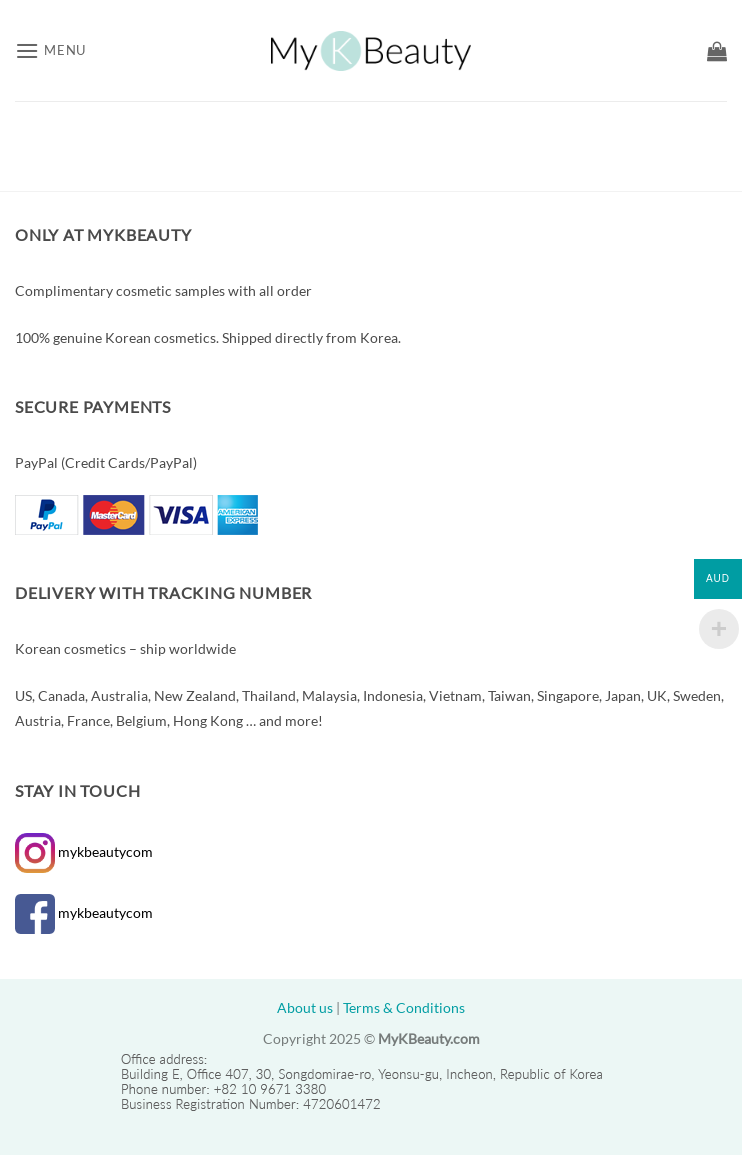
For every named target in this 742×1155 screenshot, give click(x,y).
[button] (50, 50)
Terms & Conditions (404, 1007)
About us (305, 1007)
